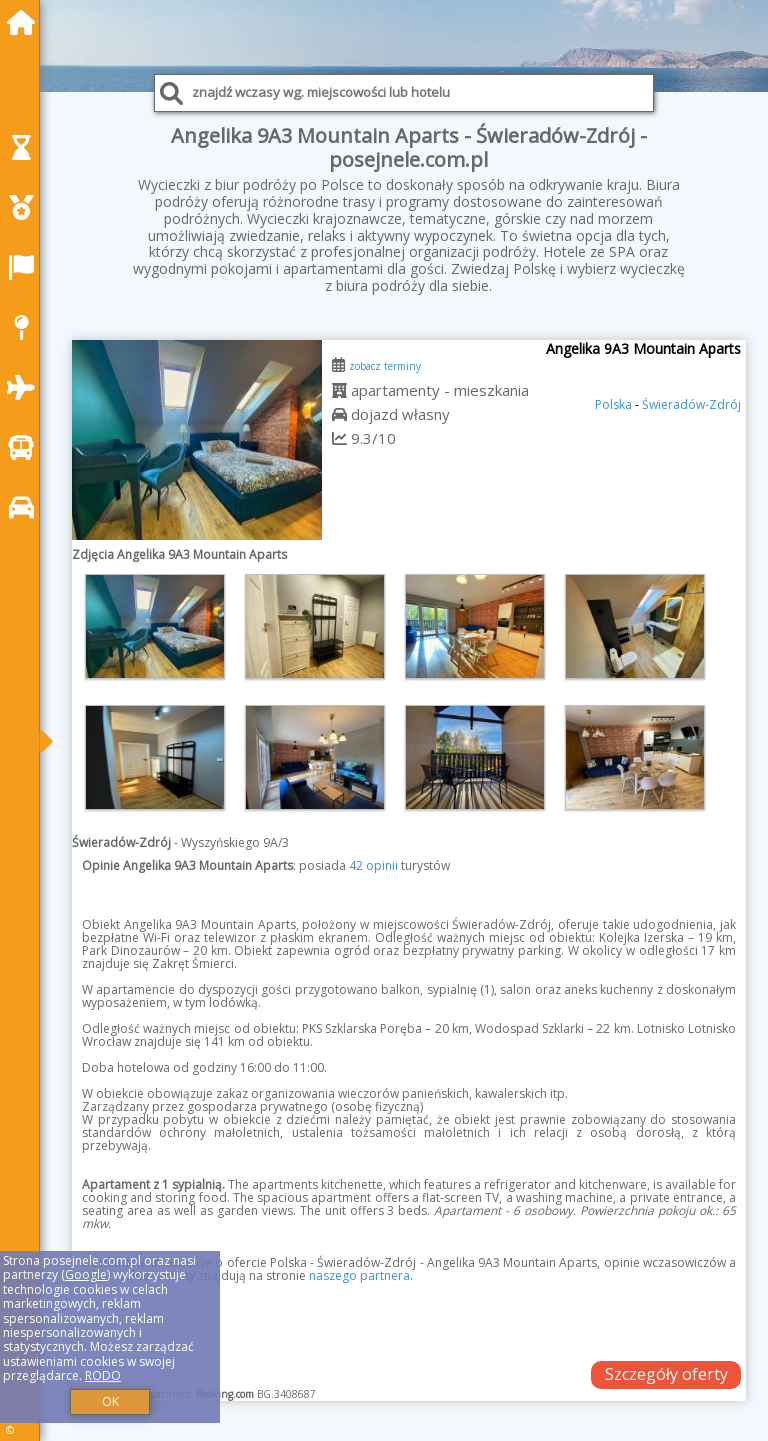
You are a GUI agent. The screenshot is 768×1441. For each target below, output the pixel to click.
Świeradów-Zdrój (691, 404)
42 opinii (373, 865)
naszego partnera (359, 1275)
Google (86, 1274)
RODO (103, 1375)
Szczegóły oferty (666, 1374)
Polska (613, 404)
